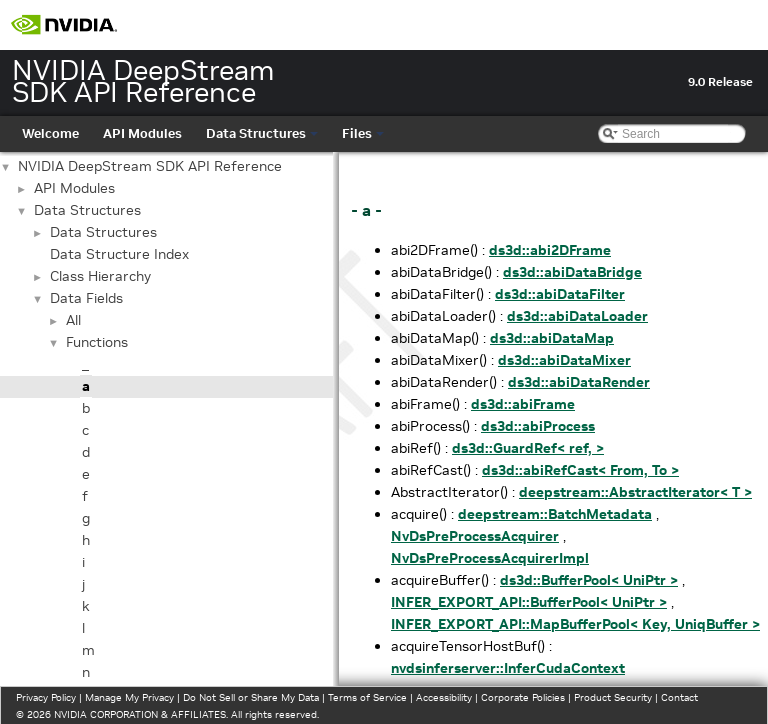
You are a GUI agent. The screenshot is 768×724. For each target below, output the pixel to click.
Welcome (50, 133)
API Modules (142, 133)
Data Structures (262, 133)
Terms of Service (367, 697)
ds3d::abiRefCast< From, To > (580, 470)
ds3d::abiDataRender (579, 382)
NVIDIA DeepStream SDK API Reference (150, 166)
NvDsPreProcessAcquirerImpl (490, 558)
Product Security (613, 697)
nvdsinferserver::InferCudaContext (508, 668)
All (73, 320)
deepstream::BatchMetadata (555, 514)
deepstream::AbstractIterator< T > (635, 492)
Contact (679, 697)
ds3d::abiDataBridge (572, 272)
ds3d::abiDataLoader (577, 316)
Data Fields (86, 298)
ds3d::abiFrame (523, 404)
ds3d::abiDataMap (552, 338)
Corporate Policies (523, 697)
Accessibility (444, 697)
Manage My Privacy (129, 697)
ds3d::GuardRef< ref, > (528, 448)
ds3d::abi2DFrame (550, 250)
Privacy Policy (46, 697)
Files (363, 133)
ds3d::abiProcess (538, 426)
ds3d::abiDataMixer (564, 360)
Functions (97, 342)
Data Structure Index (119, 254)
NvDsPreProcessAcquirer (475, 536)
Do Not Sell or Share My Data (251, 697)
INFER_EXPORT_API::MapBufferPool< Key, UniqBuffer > (575, 624)
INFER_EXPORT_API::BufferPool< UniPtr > (529, 602)
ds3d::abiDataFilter (560, 294)
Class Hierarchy (100, 276)
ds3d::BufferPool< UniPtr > (589, 580)
